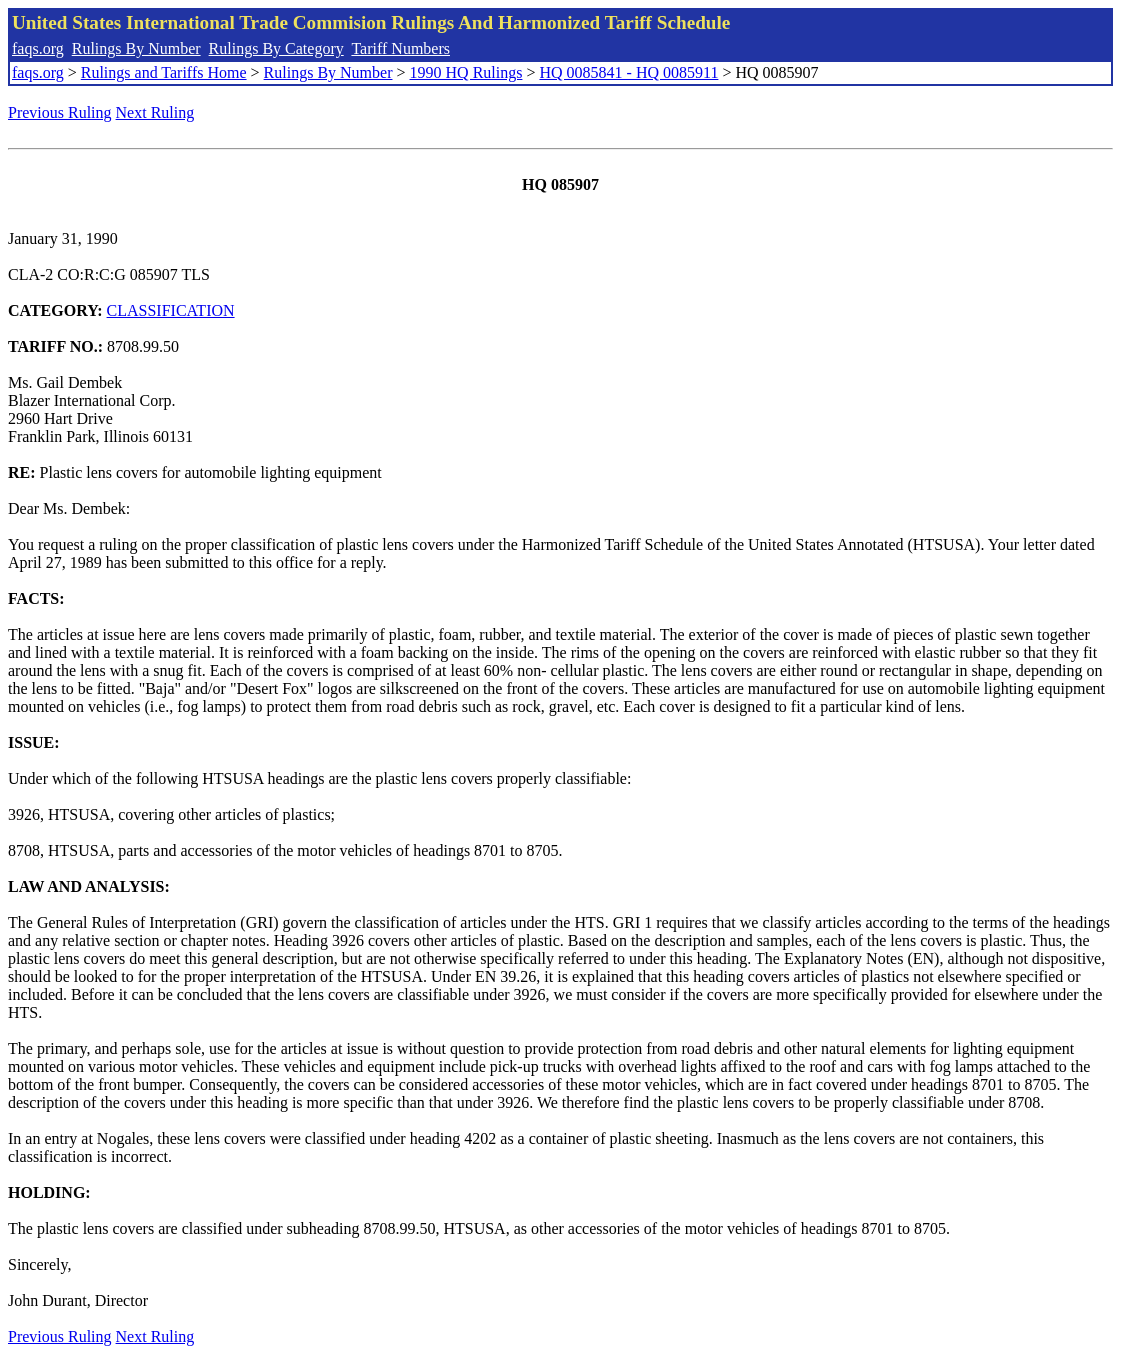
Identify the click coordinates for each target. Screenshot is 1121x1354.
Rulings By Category (276, 48)
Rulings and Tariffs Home (164, 72)
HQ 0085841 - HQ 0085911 (628, 72)
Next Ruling (155, 112)
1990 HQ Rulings (466, 72)
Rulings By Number (136, 48)
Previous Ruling (60, 112)
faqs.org (38, 48)
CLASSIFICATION (171, 310)
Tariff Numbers (400, 48)
